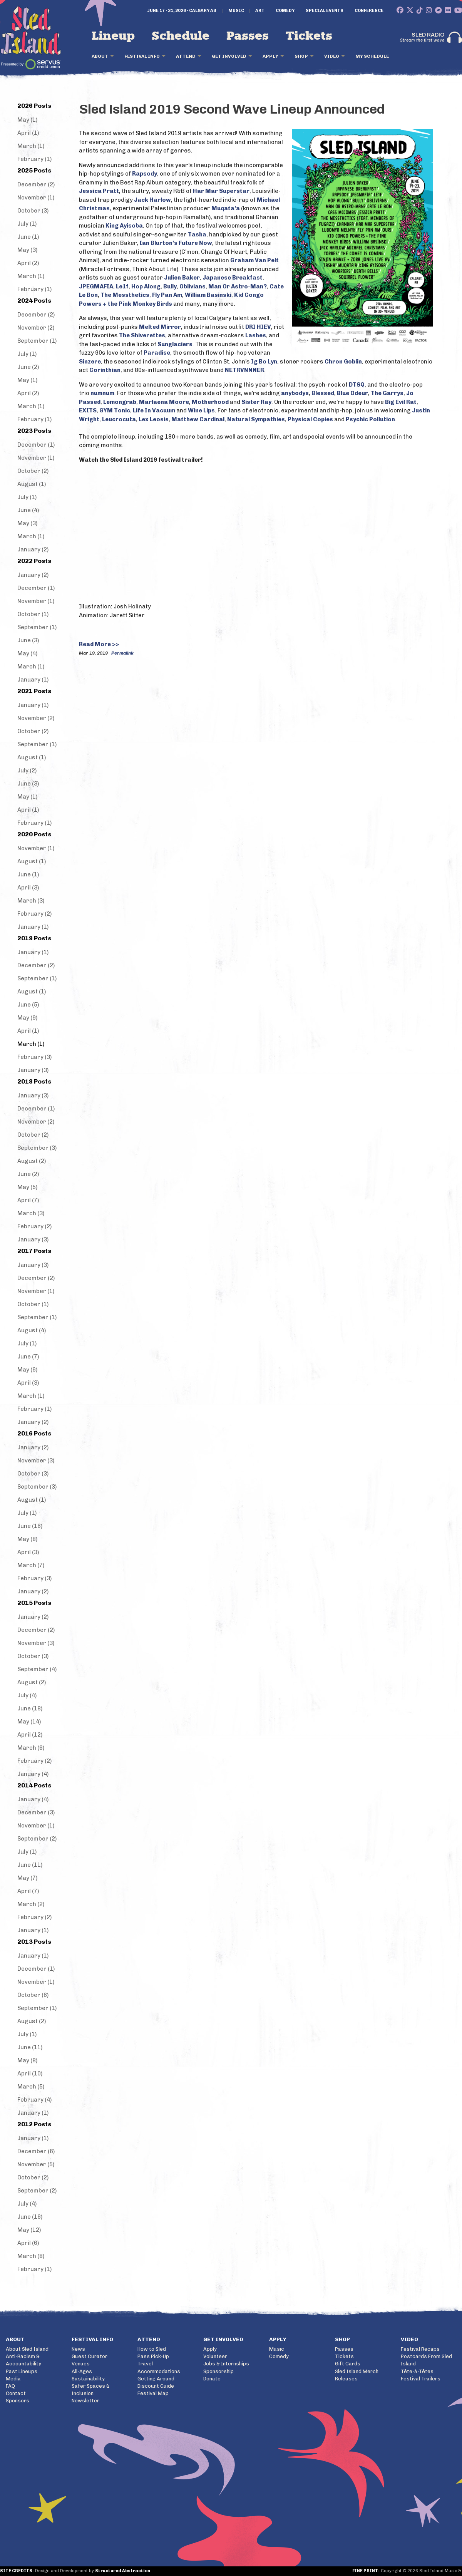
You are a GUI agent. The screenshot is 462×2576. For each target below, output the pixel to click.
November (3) (35, 1460)
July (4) (27, 1695)
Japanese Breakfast (233, 277)
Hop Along (146, 286)
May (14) (29, 1721)
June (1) (28, 236)
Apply (270, 56)
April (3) (28, 887)
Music (236, 11)
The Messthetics (124, 294)
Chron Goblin (343, 361)
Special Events (324, 11)
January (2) (33, 549)
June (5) (28, 1004)
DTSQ (357, 384)
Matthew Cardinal (197, 419)
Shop (301, 56)
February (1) (34, 159)
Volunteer (215, 2356)
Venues (81, 2364)
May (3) (27, 249)
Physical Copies (310, 419)
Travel (145, 2364)
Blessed (322, 393)
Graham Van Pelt (254, 260)
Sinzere (90, 361)
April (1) (28, 132)
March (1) (30, 145)
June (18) (29, 1708)
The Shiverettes (142, 335)
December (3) (36, 1812)
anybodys (295, 393)
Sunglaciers (174, 344)
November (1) (35, 197)
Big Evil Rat (401, 402)
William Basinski (208, 294)
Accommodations (158, 2371)
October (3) (33, 210)
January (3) (33, 1070)
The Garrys (387, 393)
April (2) (28, 263)
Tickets (309, 36)
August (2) (31, 1160)
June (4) (28, 510)
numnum (102, 393)
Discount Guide (155, 2386)
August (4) (31, 1330)
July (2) (27, 770)
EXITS (88, 410)
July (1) (27, 223)
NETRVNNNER (244, 370)
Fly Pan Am (167, 294)
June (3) (28, 640)
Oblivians (192, 286)
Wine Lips (201, 410)
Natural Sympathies (256, 419)
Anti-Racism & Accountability (23, 2360)
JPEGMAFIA (96, 286)
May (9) (27, 1017)
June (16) (29, 1525)
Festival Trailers (420, 2379)
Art (259, 11)
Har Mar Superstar (221, 191)
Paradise (157, 352)
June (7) (28, 1356)
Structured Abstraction (122, 2570)
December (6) (36, 2151)
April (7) (28, 1200)
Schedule (180, 36)
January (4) (33, 1773)
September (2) (37, 1838)
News (78, 2349)
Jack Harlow (152, 199)
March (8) (30, 2256)
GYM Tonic (114, 410)
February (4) (34, 2099)
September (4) (37, 1669)
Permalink (122, 653)
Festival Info (142, 56)
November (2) (35, 327)
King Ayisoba (124, 225)
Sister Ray (256, 402)
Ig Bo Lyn (264, 361)
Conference (369, 11)
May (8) (27, 1539)
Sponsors (17, 2400)
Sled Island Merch (356, 2371)
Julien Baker (182, 277)
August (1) (31, 484)
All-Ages (82, 2371)
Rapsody (144, 173)
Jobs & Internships (226, 2364)
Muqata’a (225, 208)
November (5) (35, 2164)
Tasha (197, 234)
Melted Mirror (160, 326)
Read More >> (99, 644)
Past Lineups (21, 2371)
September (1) (37, 340)
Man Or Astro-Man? (237, 286)
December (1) (36, 444)
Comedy (285, 11)
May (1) (27, 119)
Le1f (122, 286)
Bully (170, 286)
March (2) (30, 1904)
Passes (247, 36)
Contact (16, 2393)
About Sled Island (27, 2349)
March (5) (30, 2086)
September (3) (37, 1147)
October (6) (33, 1994)
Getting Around (155, 2379)
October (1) (33, 614)
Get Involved (229, 56)
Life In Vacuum (154, 410)
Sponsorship (218, 2371)
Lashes (255, 335)
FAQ (10, 2386)
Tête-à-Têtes (417, 2371)
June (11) (29, 1864)
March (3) (30, 900)
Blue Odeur (352, 393)
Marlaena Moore (164, 402)
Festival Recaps (420, 2349)
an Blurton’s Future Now (177, 243)
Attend (186, 56)
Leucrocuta (119, 419)
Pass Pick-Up (153, 2356)
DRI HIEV (258, 326)
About (100, 56)
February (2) (34, 913)
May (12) (29, 2229)
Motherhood (210, 402)
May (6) (27, 1369)
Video (331, 56)
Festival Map (153, 2393)
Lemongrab (119, 402)
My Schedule (372, 56)
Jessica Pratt (99, 191)
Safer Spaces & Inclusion (91, 2389)
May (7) (27, 1877)
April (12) (29, 1734)
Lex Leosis (154, 419)
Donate (212, 2379)
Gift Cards (347, 2364)
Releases (346, 2379)
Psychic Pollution (370, 419)
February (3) (34, 1057)
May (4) (27, 653)
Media (13, 2379)
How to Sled (151, 2349)
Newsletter (85, 2400)
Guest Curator (89, 2356)
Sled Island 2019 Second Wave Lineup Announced (232, 109)
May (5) (27, 1187)
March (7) (30, 1565)
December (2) (36, 184)
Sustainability (88, 2379)
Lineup (113, 36)
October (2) (33, 470)
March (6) (30, 1747)
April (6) (28, 2242)
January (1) (33, 679)
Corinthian (105, 370)
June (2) (28, 366)
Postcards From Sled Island (426, 2360)
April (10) (29, 2073)
